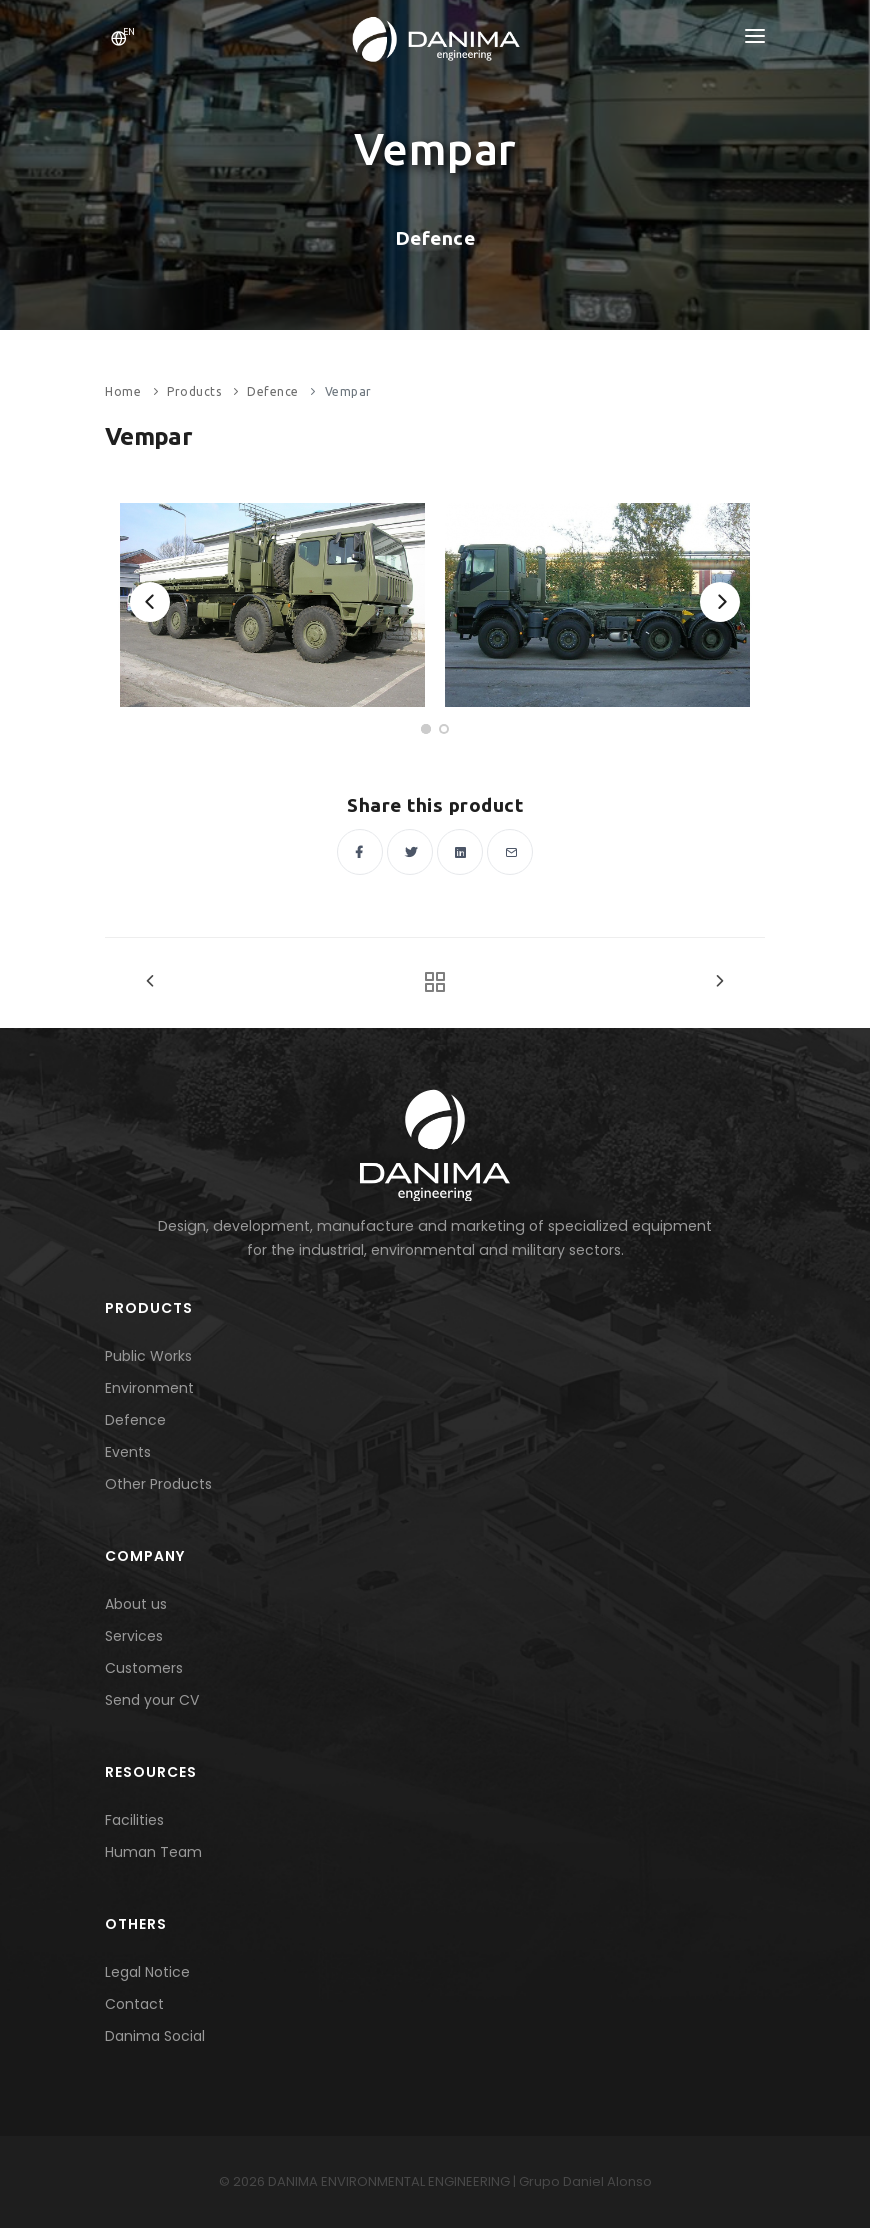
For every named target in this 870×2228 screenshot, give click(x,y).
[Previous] (150, 602)
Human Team (153, 1852)
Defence (273, 391)
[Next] (720, 602)
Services (134, 1636)
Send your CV (152, 1700)
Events (128, 1452)
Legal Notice (147, 1972)
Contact (134, 2004)
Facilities (134, 1820)
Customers (144, 1668)
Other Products (158, 1484)
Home (123, 391)
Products (194, 391)
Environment (149, 1388)
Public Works (148, 1356)
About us (136, 1604)
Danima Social (155, 2036)
